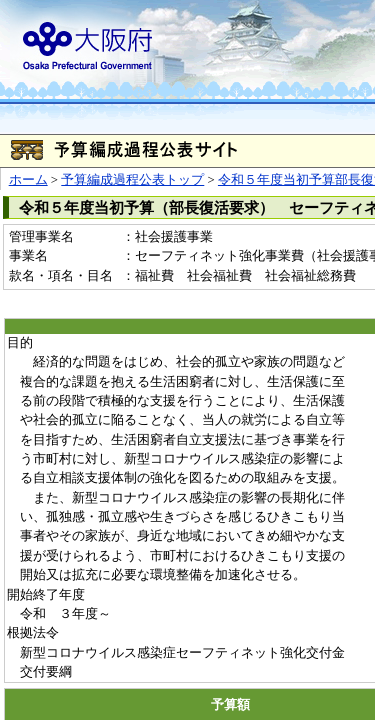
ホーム (28, 180)
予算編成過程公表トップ (132, 180)
